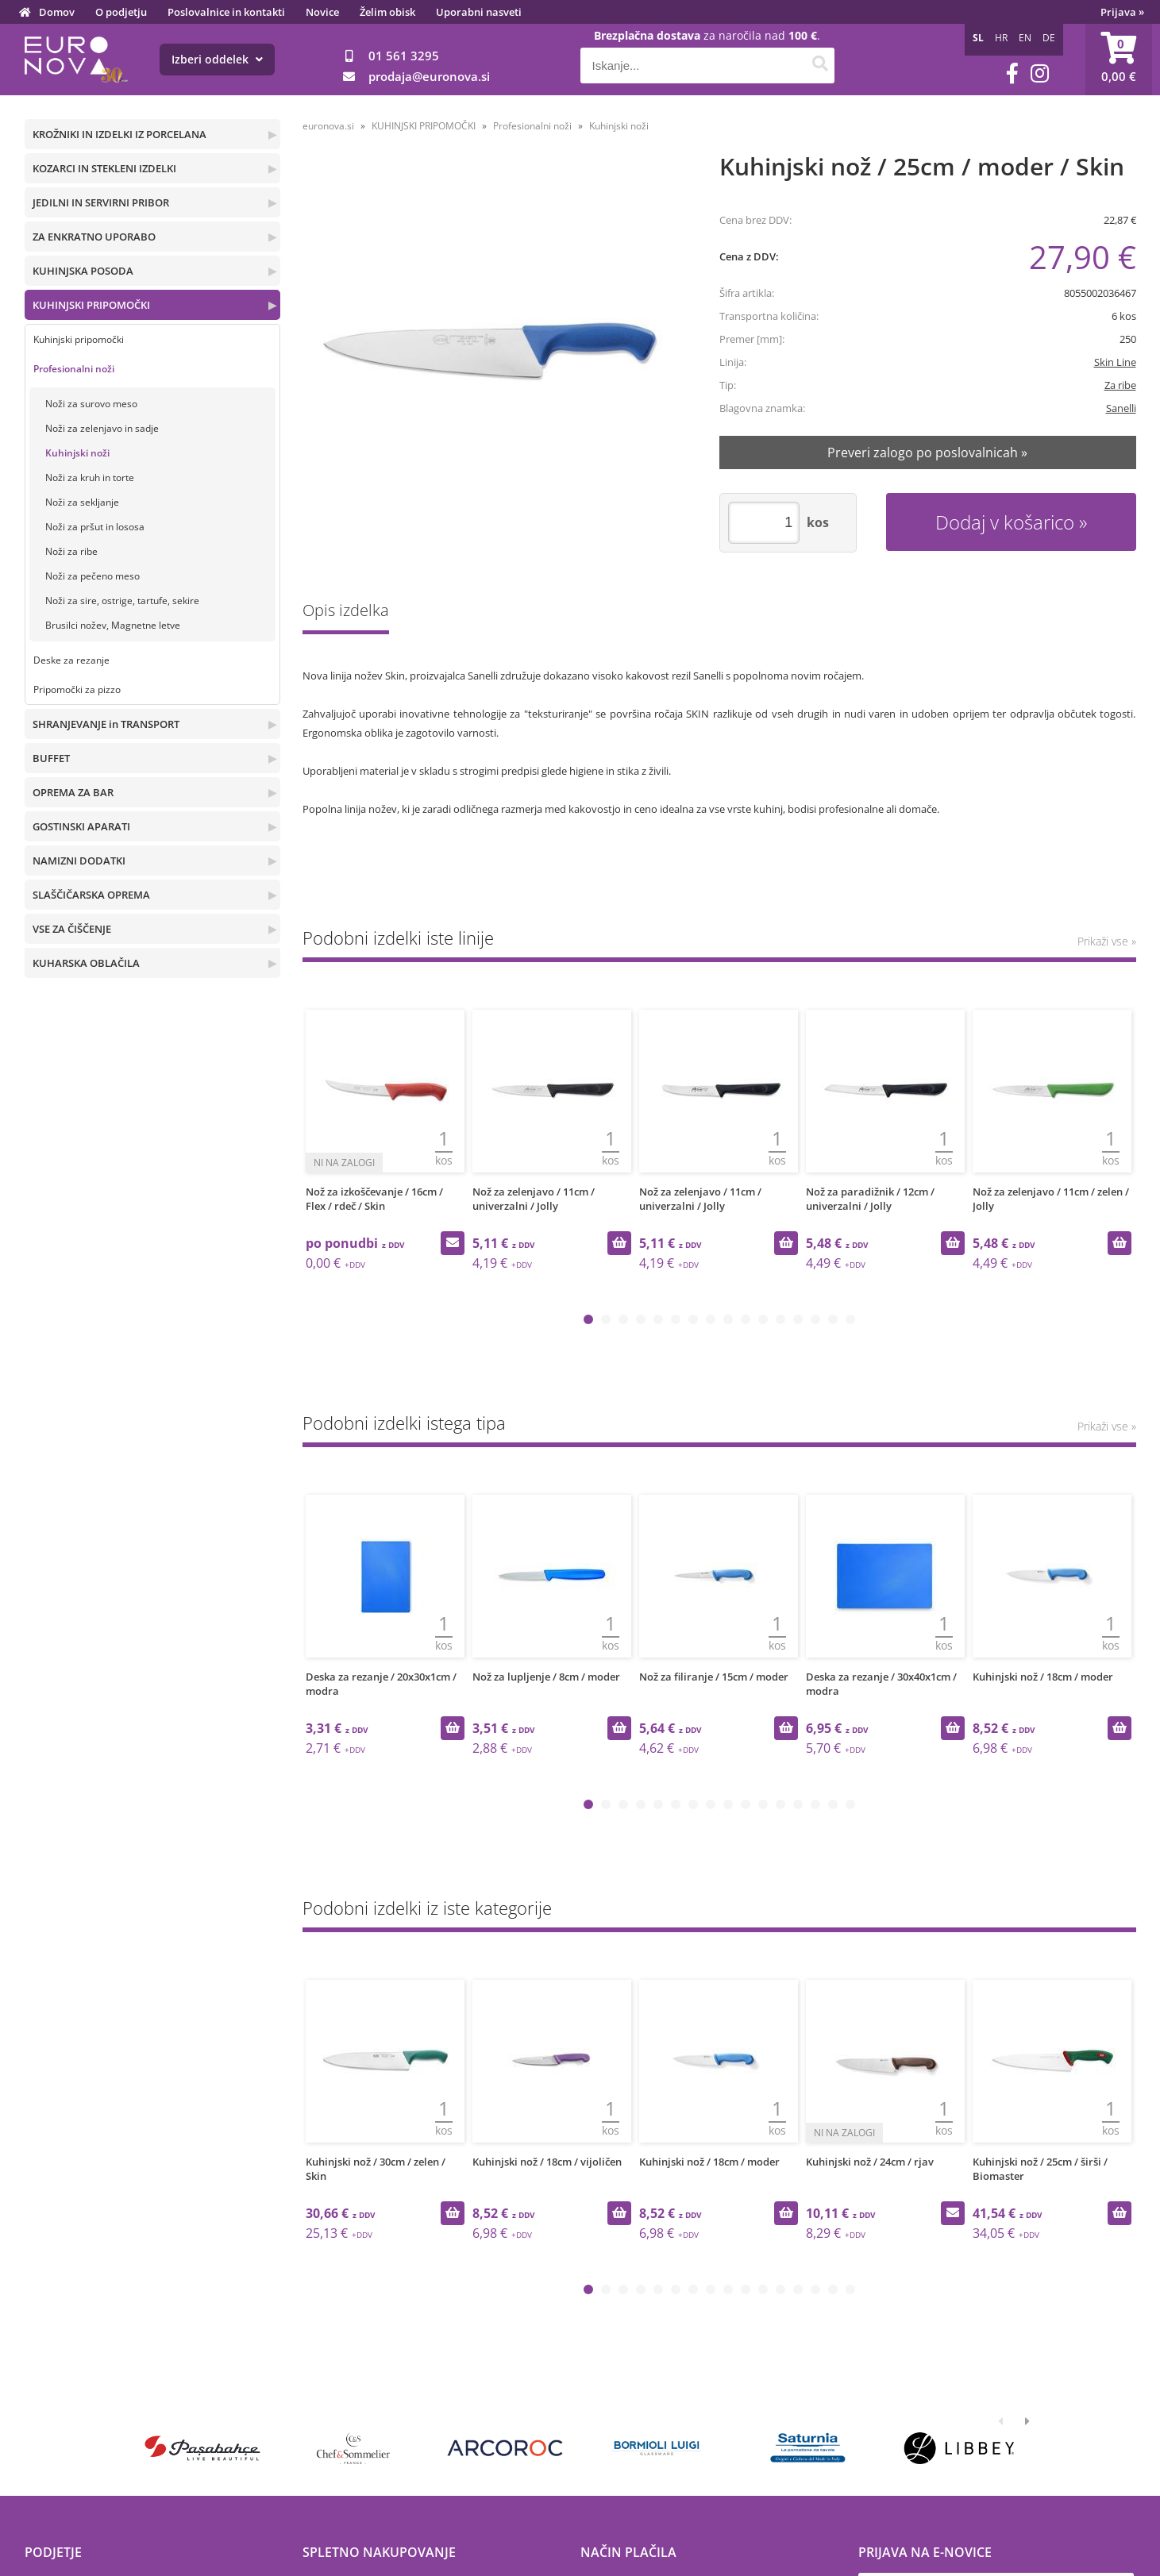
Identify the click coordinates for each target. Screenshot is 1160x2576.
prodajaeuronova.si (429, 76)
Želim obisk (387, 12)
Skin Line (1115, 362)
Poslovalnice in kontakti (226, 12)
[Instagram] (1040, 73)
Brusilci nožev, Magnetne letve (112, 625)
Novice (322, 12)
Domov (57, 12)
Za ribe (1120, 385)
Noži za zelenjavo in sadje (102, 428)
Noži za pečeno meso (92, 576)
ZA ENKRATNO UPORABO (94, 236)
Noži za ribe (71, 551)
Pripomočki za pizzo (77, 689)
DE (1048, 37)
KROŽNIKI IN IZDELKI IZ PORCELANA (119, 134)
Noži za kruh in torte (89, 477)
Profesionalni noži (73, 368)
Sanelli (1121, 408)
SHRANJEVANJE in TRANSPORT (106, 724)
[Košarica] (1118, 59)
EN (1025, 37)
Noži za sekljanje (82, 502)
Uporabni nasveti (479, 12)
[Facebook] (1012, 73)
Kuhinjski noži (77, 453)
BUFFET (51, 758)
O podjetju (121, 12)
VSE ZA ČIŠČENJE (72, 929)
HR (1001, 37)
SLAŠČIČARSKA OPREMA (91, 895)
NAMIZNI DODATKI (79, 860)
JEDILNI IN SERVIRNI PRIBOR (101, 202)
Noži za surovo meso (91, 403)
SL (978, 37)
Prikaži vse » (1106, 941)
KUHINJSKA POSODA (83, 271)
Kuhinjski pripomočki (78, 339)
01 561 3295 (403, 56)
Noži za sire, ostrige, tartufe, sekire (122, 600)
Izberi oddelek (217, 59)
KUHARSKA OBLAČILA (86, 963)
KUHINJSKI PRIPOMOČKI (91, 305)
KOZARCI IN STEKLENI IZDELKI (104, 168)
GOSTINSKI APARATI (81, 826)
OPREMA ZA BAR (73, 792)
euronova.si (328, 126)
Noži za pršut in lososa (95, 526)
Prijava (1122, 12)
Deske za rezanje (71, 660)
